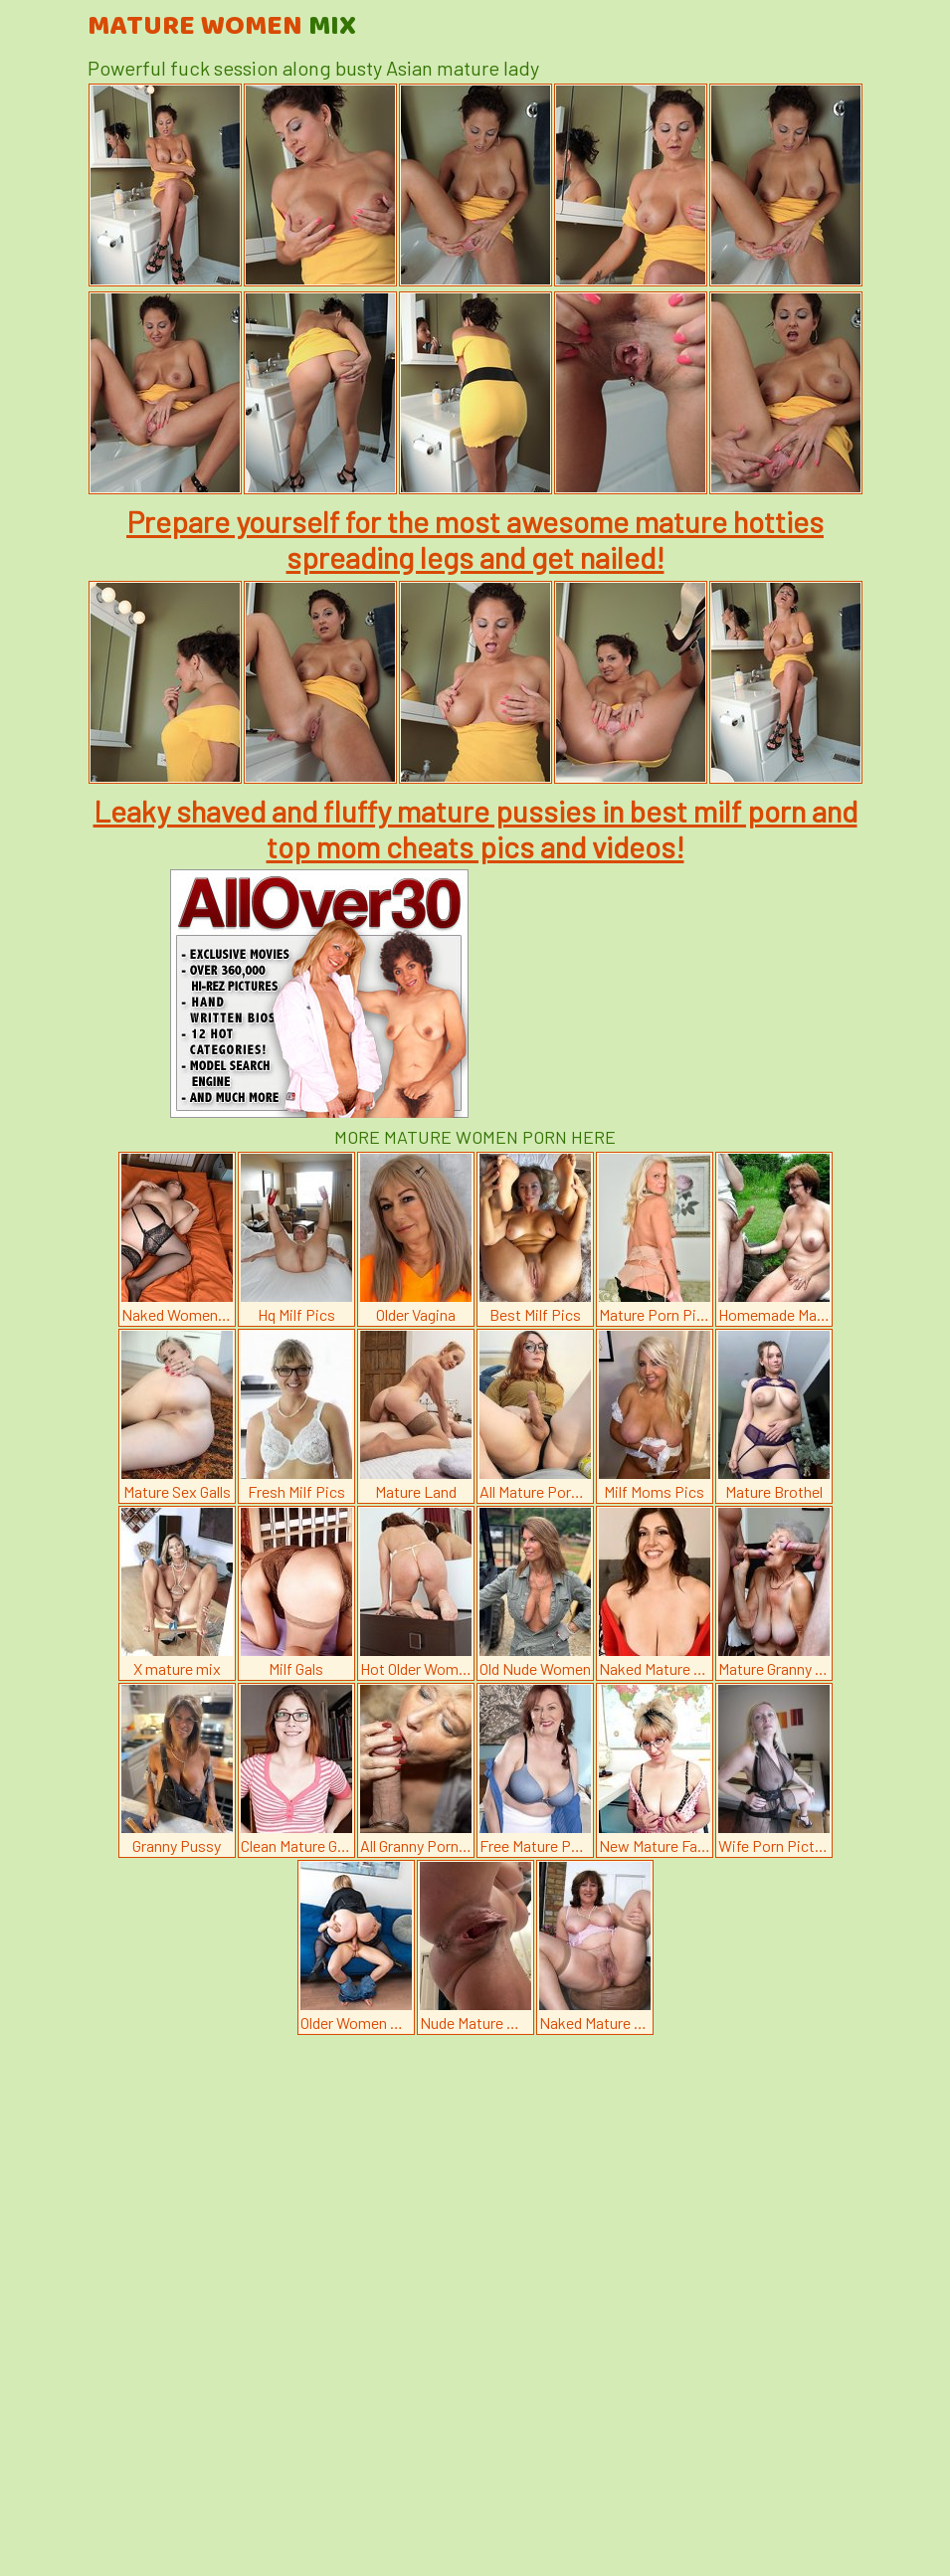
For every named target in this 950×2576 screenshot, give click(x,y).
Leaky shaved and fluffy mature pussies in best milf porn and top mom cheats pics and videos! (475, 828)
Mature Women (222, 27)
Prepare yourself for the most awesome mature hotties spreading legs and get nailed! (475, 539)
